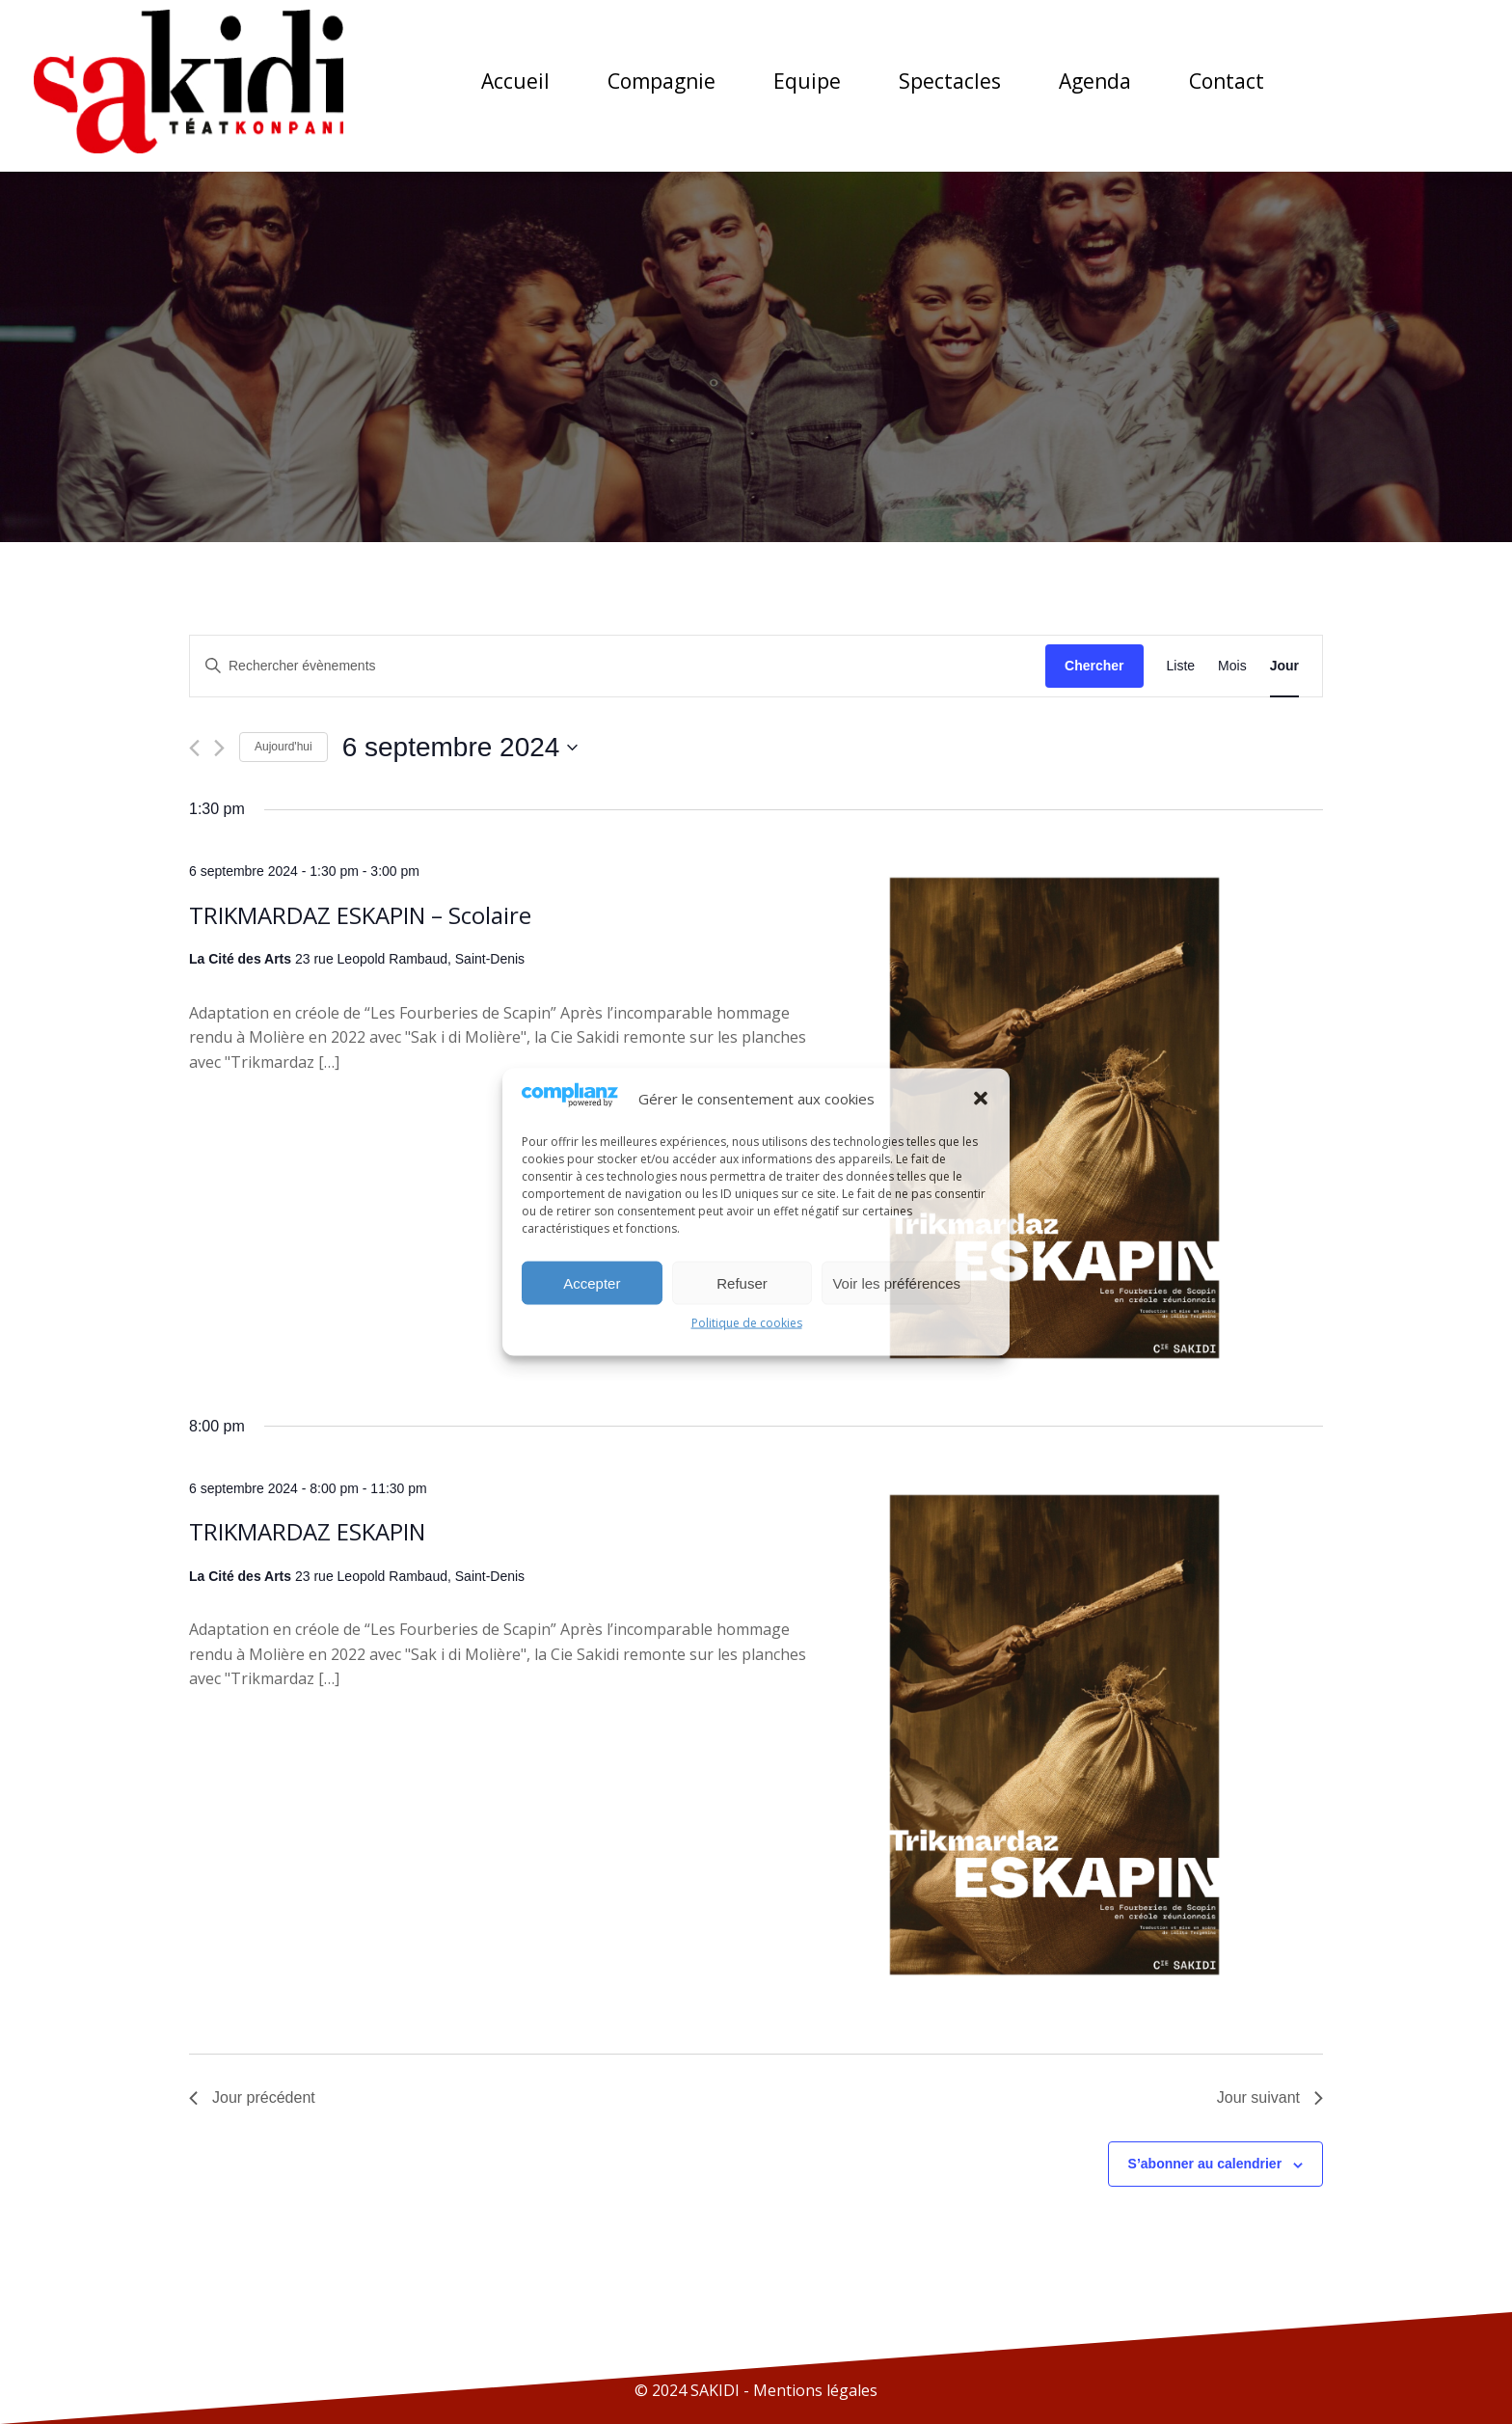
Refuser (742, 1282)
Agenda (1095, 81)
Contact (1226, 81)
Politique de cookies (746, 1323)
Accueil (515, 81)
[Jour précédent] (194, 748)
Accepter (591, 1282)
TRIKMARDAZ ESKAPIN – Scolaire (360, 915)
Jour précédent (252, 2097)
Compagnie (662, 81)
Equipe (807, 81)
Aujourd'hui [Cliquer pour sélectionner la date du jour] (283, 746)
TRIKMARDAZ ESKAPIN (307, 1531)
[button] (980, 1097)
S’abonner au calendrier (1205, 2163)
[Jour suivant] (219, 748)
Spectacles (950, 81)
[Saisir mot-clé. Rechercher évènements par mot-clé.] (617, 666)
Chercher (1094, 665)
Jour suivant (1270, 2097)
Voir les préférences (896, 1282)
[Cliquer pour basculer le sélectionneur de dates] (460, 747)
